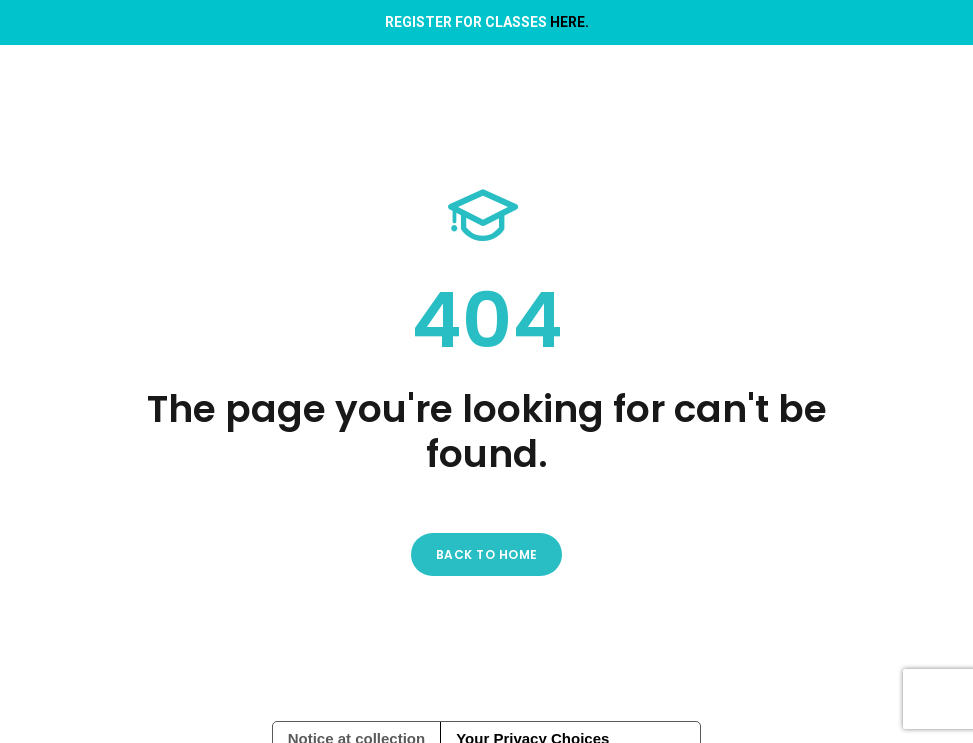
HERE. (569, 22)
